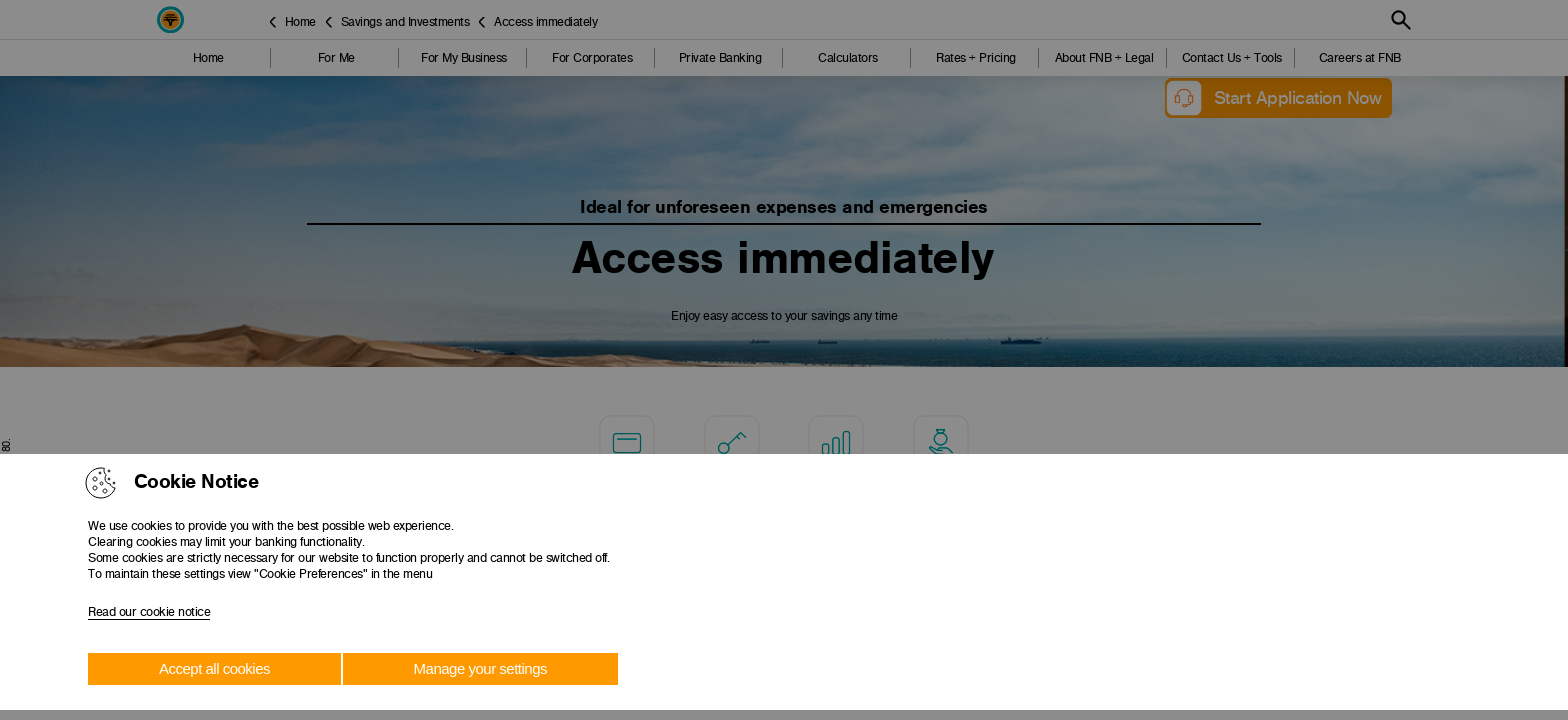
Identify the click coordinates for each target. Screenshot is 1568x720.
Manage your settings (480, 668)
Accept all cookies (214, 668)
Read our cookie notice (149, 612)
